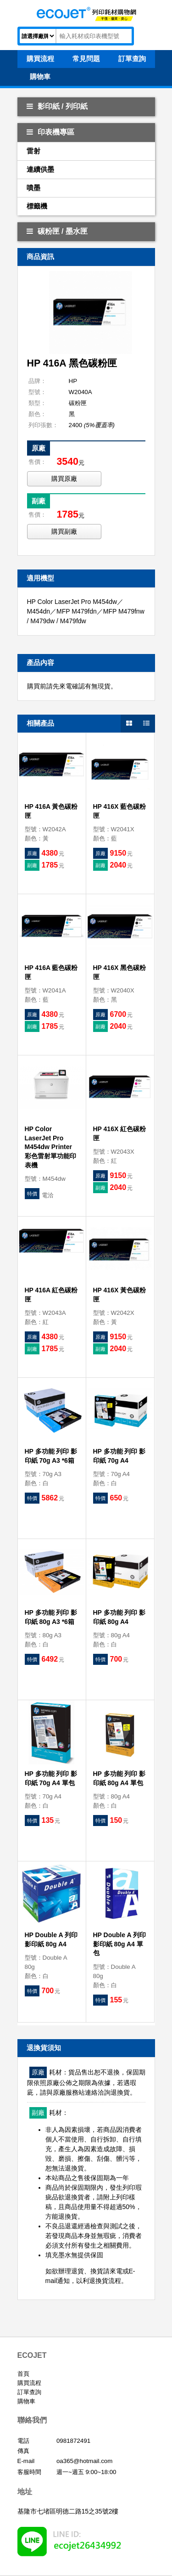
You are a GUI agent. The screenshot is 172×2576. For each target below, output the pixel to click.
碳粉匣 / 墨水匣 (57, 231)
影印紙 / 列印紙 (57, 106)
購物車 (26, 2401)
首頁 (23, 2373)
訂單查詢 (29, 2392)
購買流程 (29, 2382)
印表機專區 (50, 132)
